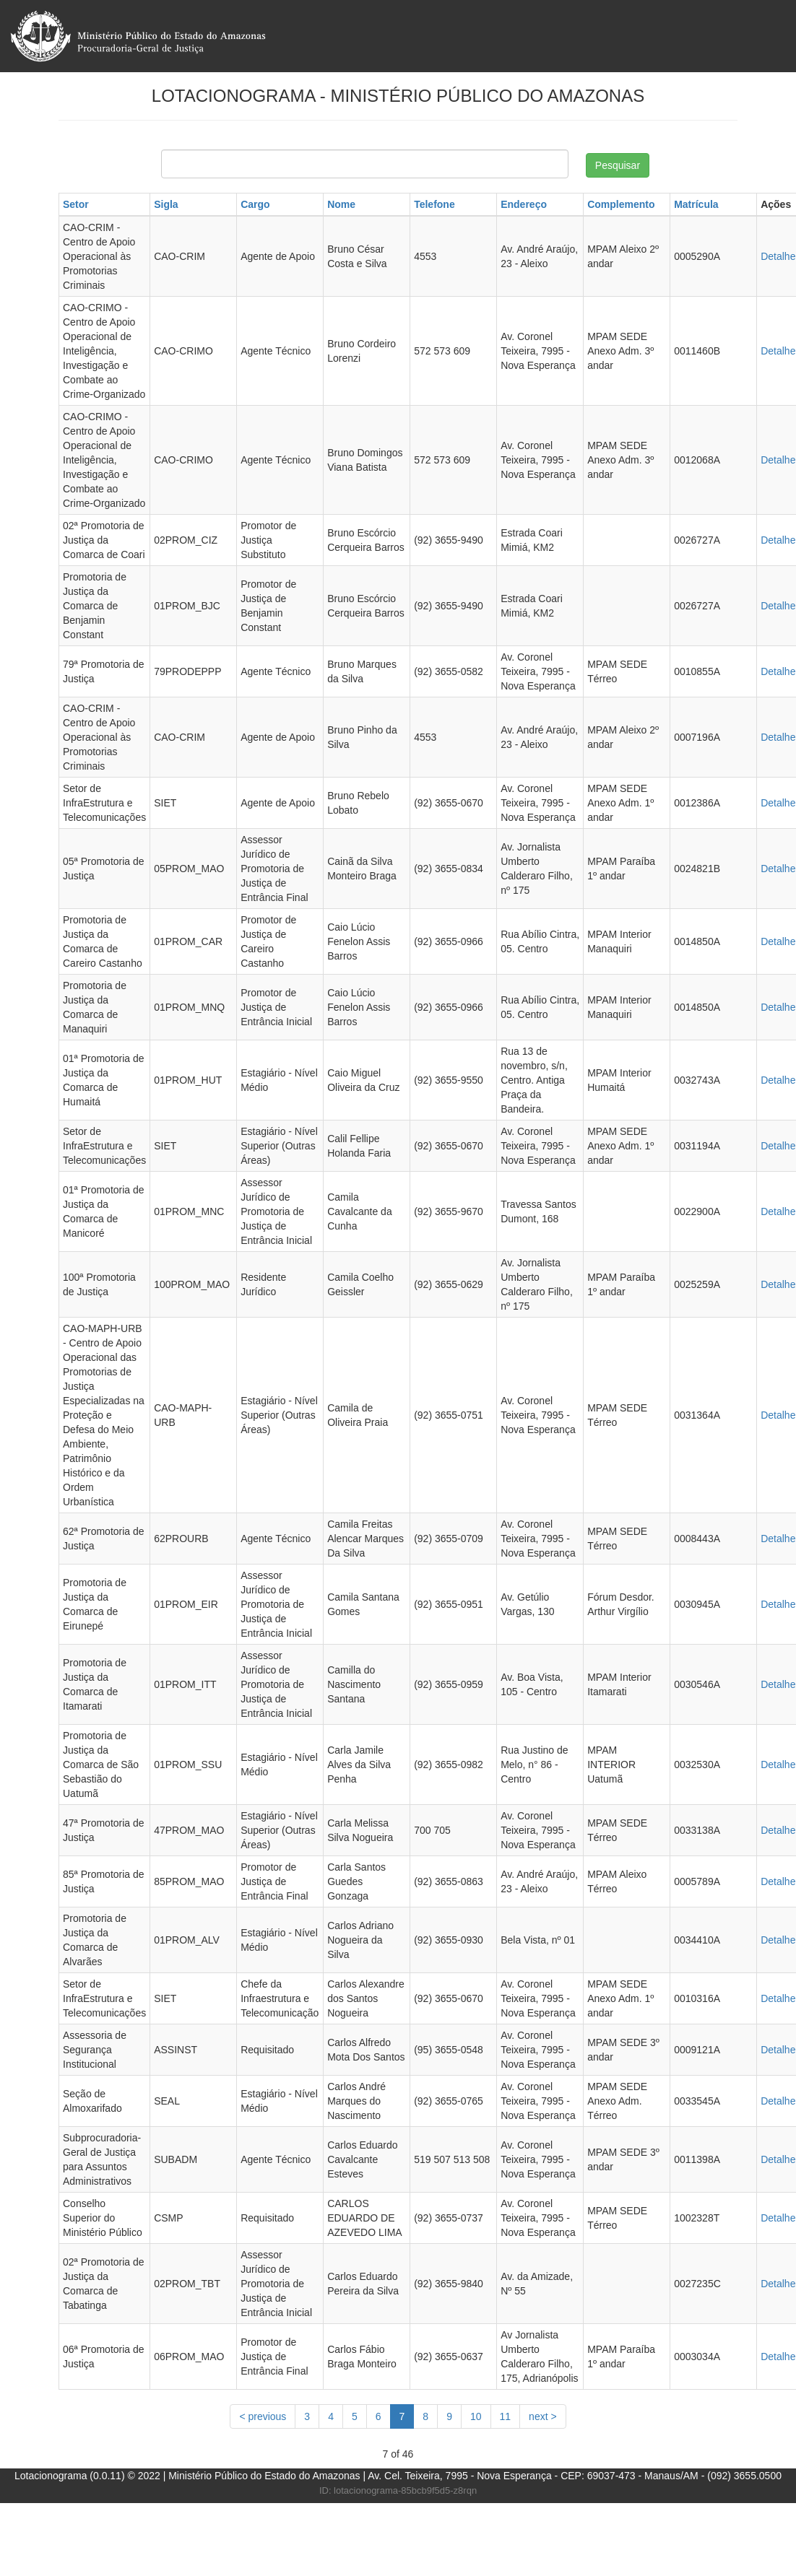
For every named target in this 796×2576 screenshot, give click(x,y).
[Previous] (262, 2416)
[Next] (542, 2416)
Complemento (620, 204)
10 (476, 2416)
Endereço (524, 204)
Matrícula (696, 204)
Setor (76, 204)
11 (505, 2416)
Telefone (434, 204)
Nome (341, 204)
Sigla (166, 204)
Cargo (255, 204)
